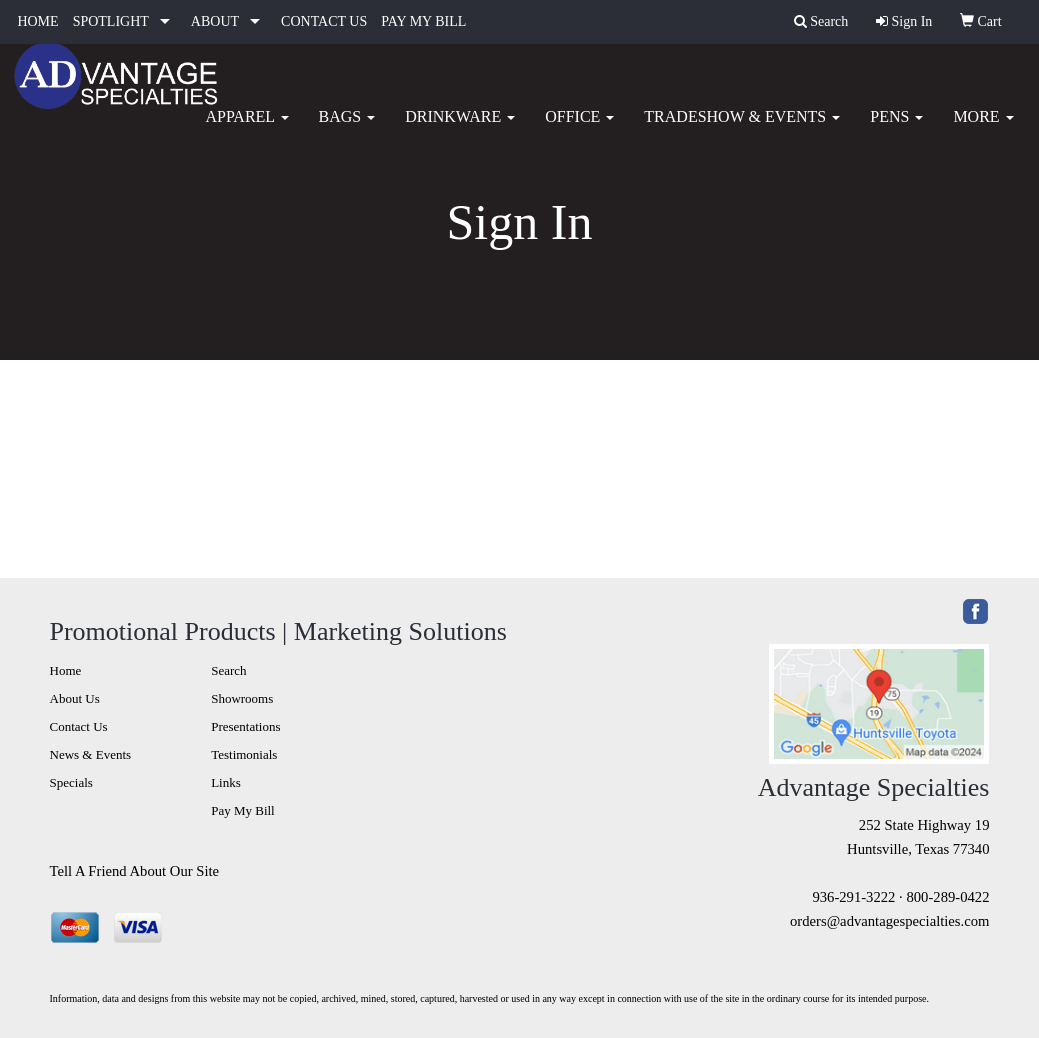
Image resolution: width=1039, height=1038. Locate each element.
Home (66, 670)
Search (228, 670)
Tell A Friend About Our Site (135, 871)
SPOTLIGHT (111, 21)
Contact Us (79, 726)
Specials (71, 782)
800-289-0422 (947, 897)
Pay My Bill (243, 810)
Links (226, 782)
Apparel (246, 129)
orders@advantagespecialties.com (889, 921)
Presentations (245, 726)
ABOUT (215, 21)
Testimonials (244, 754)
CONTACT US (324, 21)
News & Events (91, 754)
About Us (75, 698)
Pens (896, 129)
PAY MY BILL (423, 21)
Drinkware (460, 129)
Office (579, 129)
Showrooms (242, 698)
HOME (37, 21)
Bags (347, 129)
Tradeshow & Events (742, 129)
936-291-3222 (853, 897)
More (983, 129)
